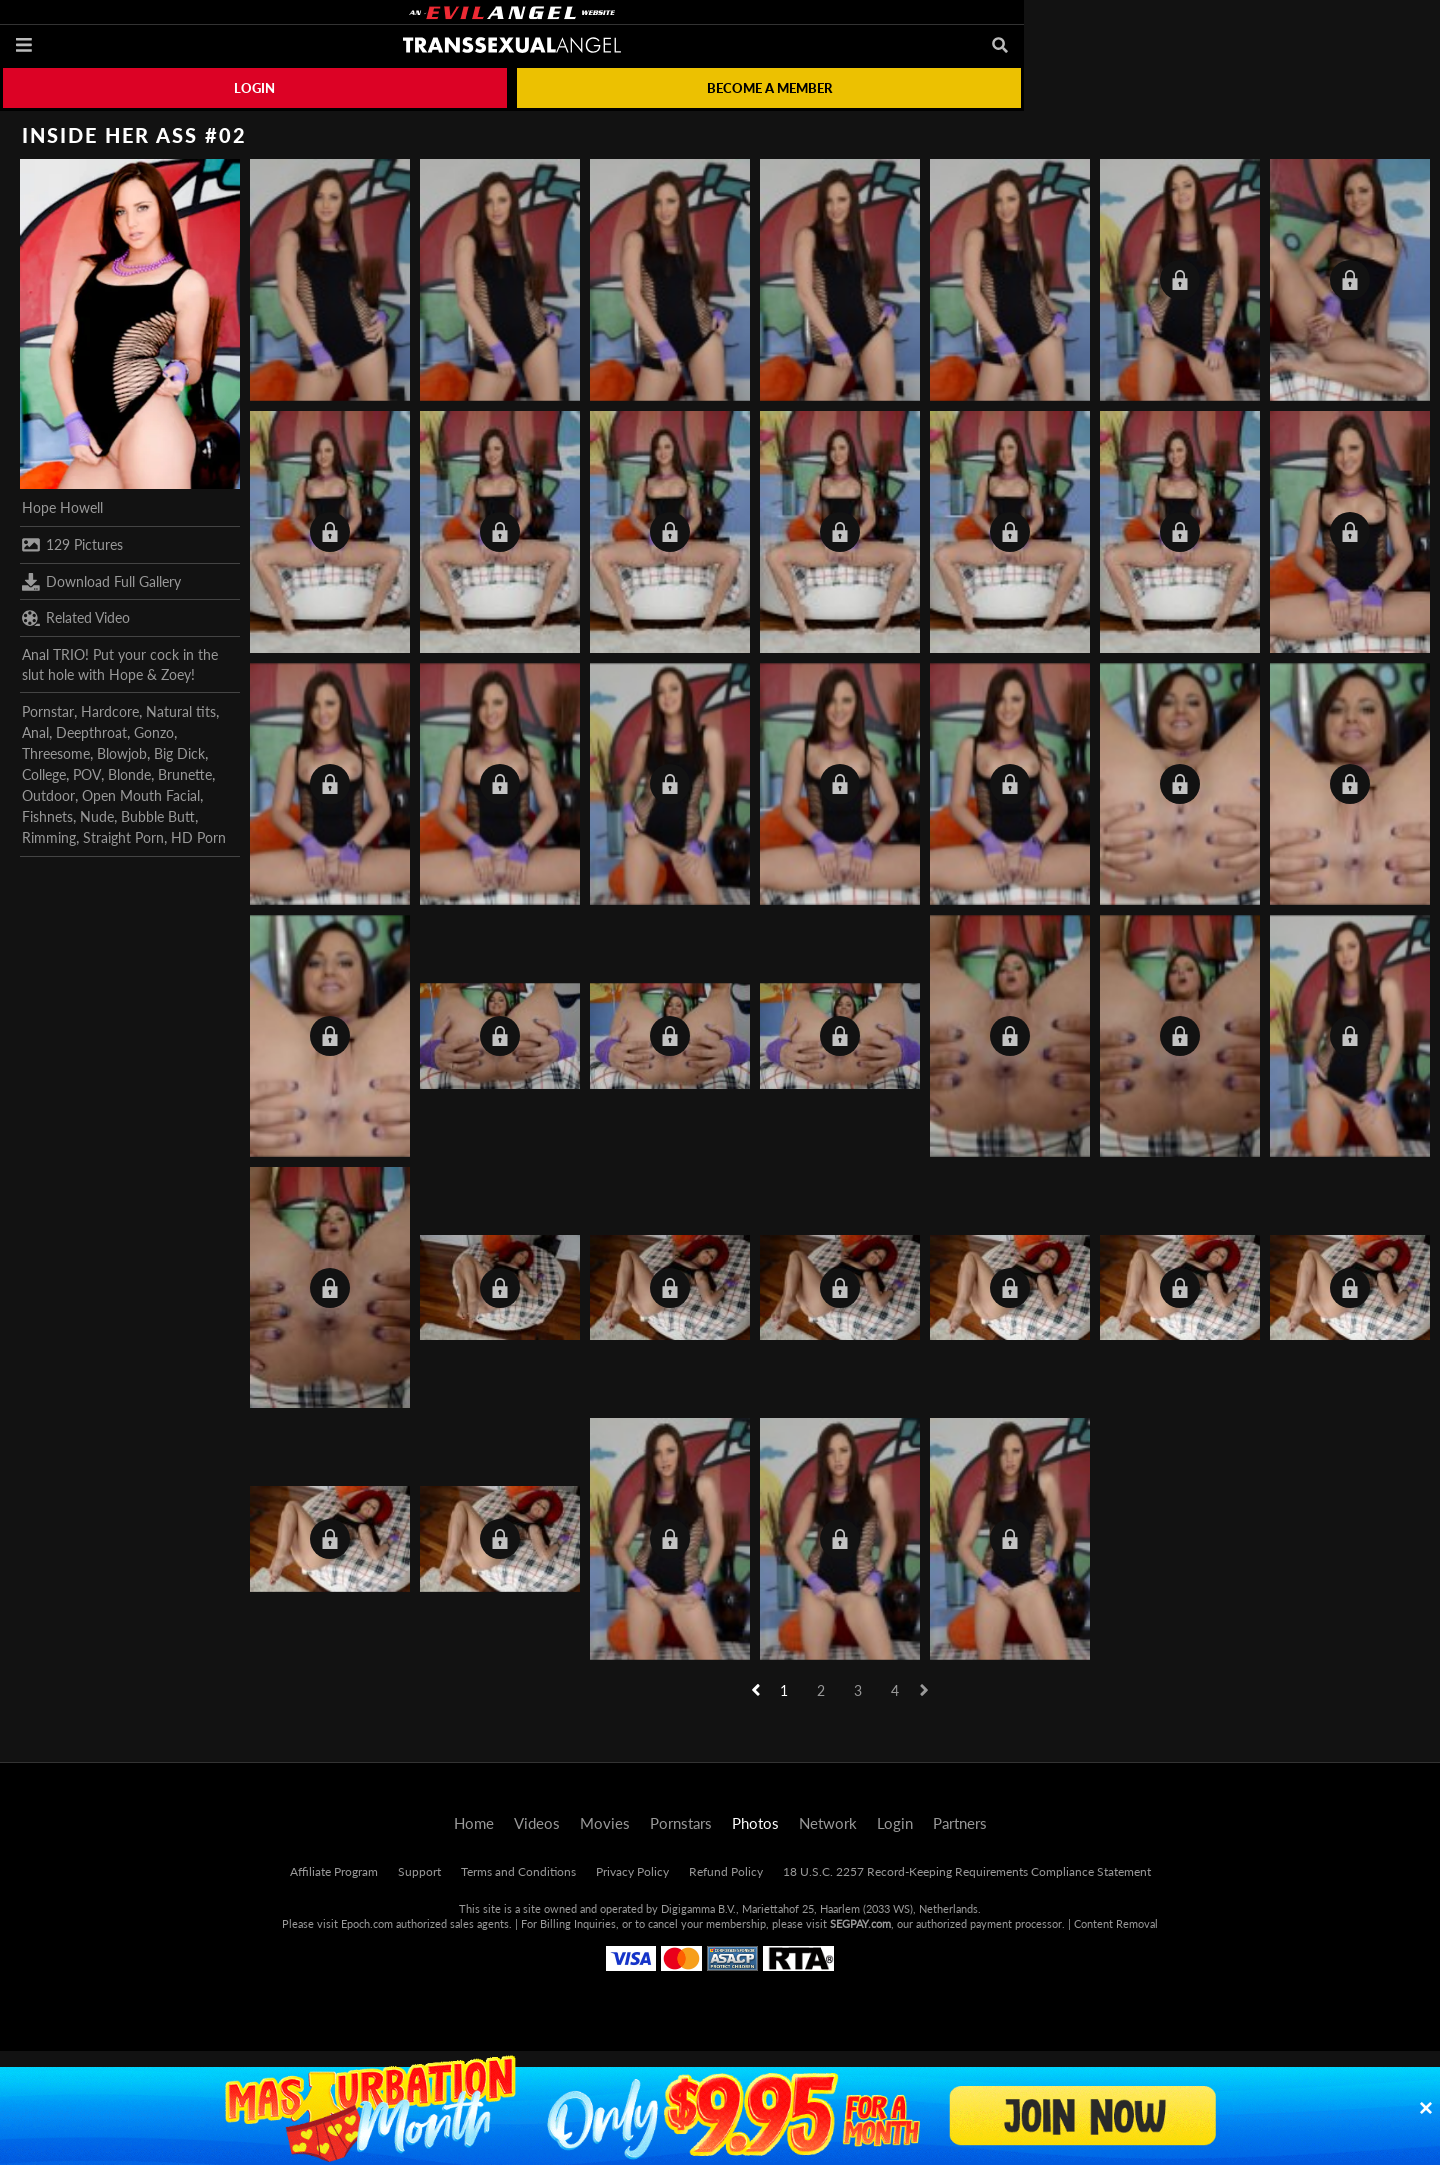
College (44, 774)
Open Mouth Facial (141, 795)
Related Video (76, 618)
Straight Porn (123, 837)
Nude (97, 816)
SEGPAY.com (860, 1923)
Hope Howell (62, 507)
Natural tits (181, 711)
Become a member (769, 88)
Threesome (56, 753)
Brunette (185, 774)
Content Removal (1116, 1923)
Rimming (49, 837)
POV (87, 774)
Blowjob (122, 753)
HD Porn (198, 837)
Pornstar (48, 711)
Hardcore (110, 711)
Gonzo (154, 732)
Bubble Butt (158, 816)
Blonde (129, 774)
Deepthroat (91, 732)
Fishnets (47, 816)
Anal (35, 732)
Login (254, 88)
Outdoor (48, 795)
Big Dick (179, 753)
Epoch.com (367, 1923)
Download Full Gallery (101, 582)
